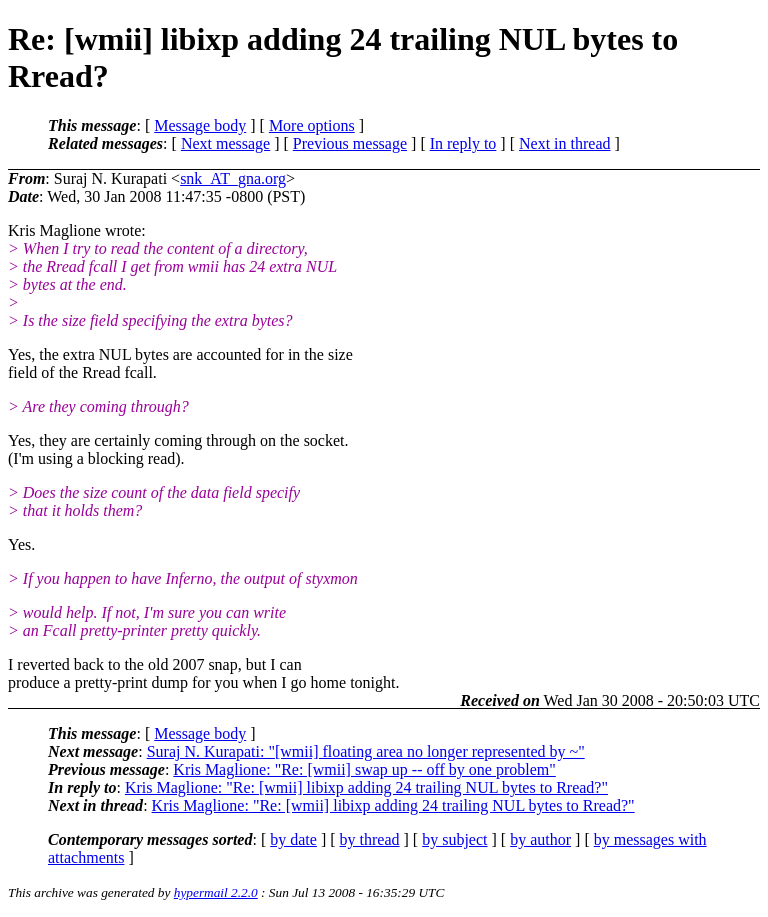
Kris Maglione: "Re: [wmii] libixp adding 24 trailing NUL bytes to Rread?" (366, 787)
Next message (225, 143)
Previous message (350, 143)
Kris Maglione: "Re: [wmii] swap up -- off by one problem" (364, 769)
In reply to (463, 143)
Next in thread (565, 143)
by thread (370, 839)
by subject (454, 839)
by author (540, 839)
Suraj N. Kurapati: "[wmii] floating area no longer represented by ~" (366, 751)
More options (312, 125)
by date (293, 839)
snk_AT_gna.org (233, 178)
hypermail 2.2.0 (216, 892)
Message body (200, 125)
